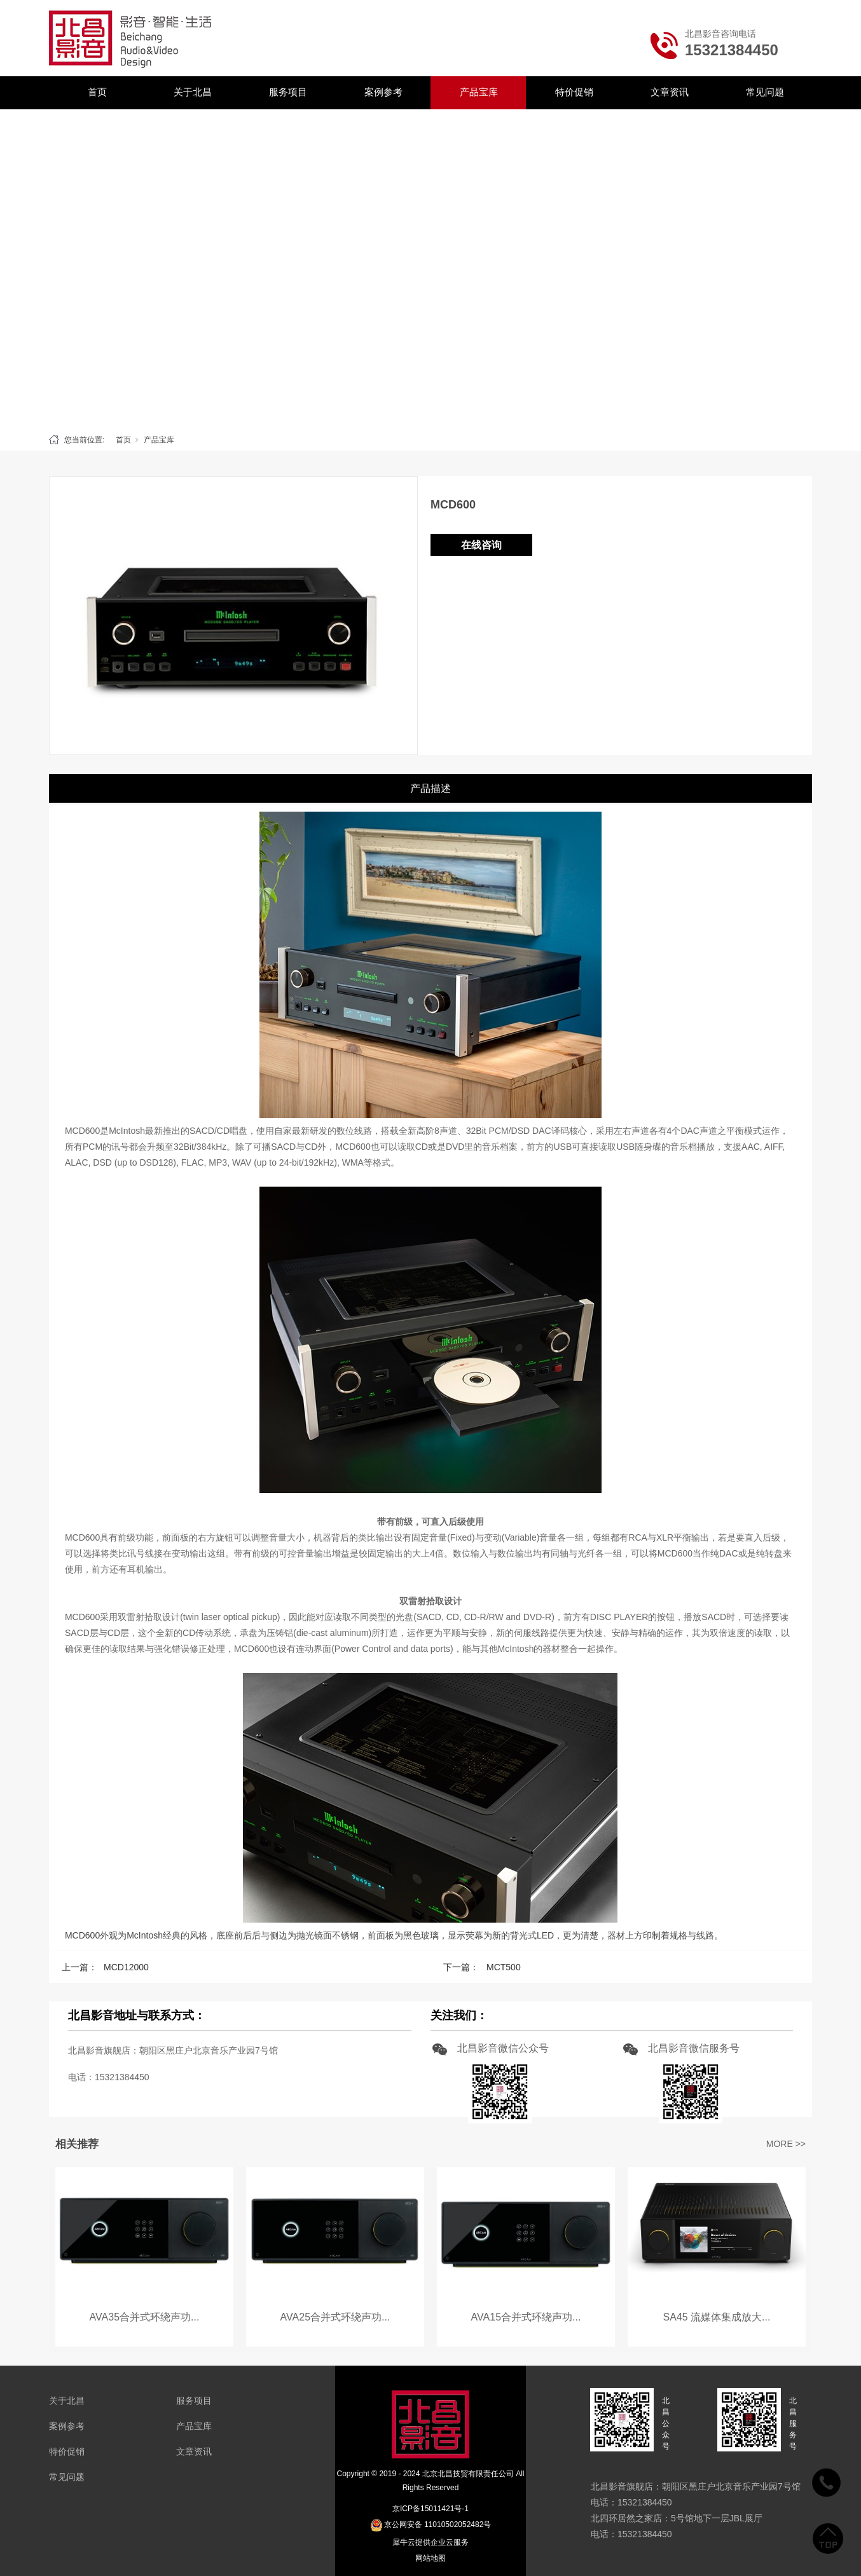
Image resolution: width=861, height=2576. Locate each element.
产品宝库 (479, 91)
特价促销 (574, 91)
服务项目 (288, 91)
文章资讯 (670, 91)
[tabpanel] (430, 268)
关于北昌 (193, 91)
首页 (97, 91)
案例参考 (383, 91)
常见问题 (765, 91)
